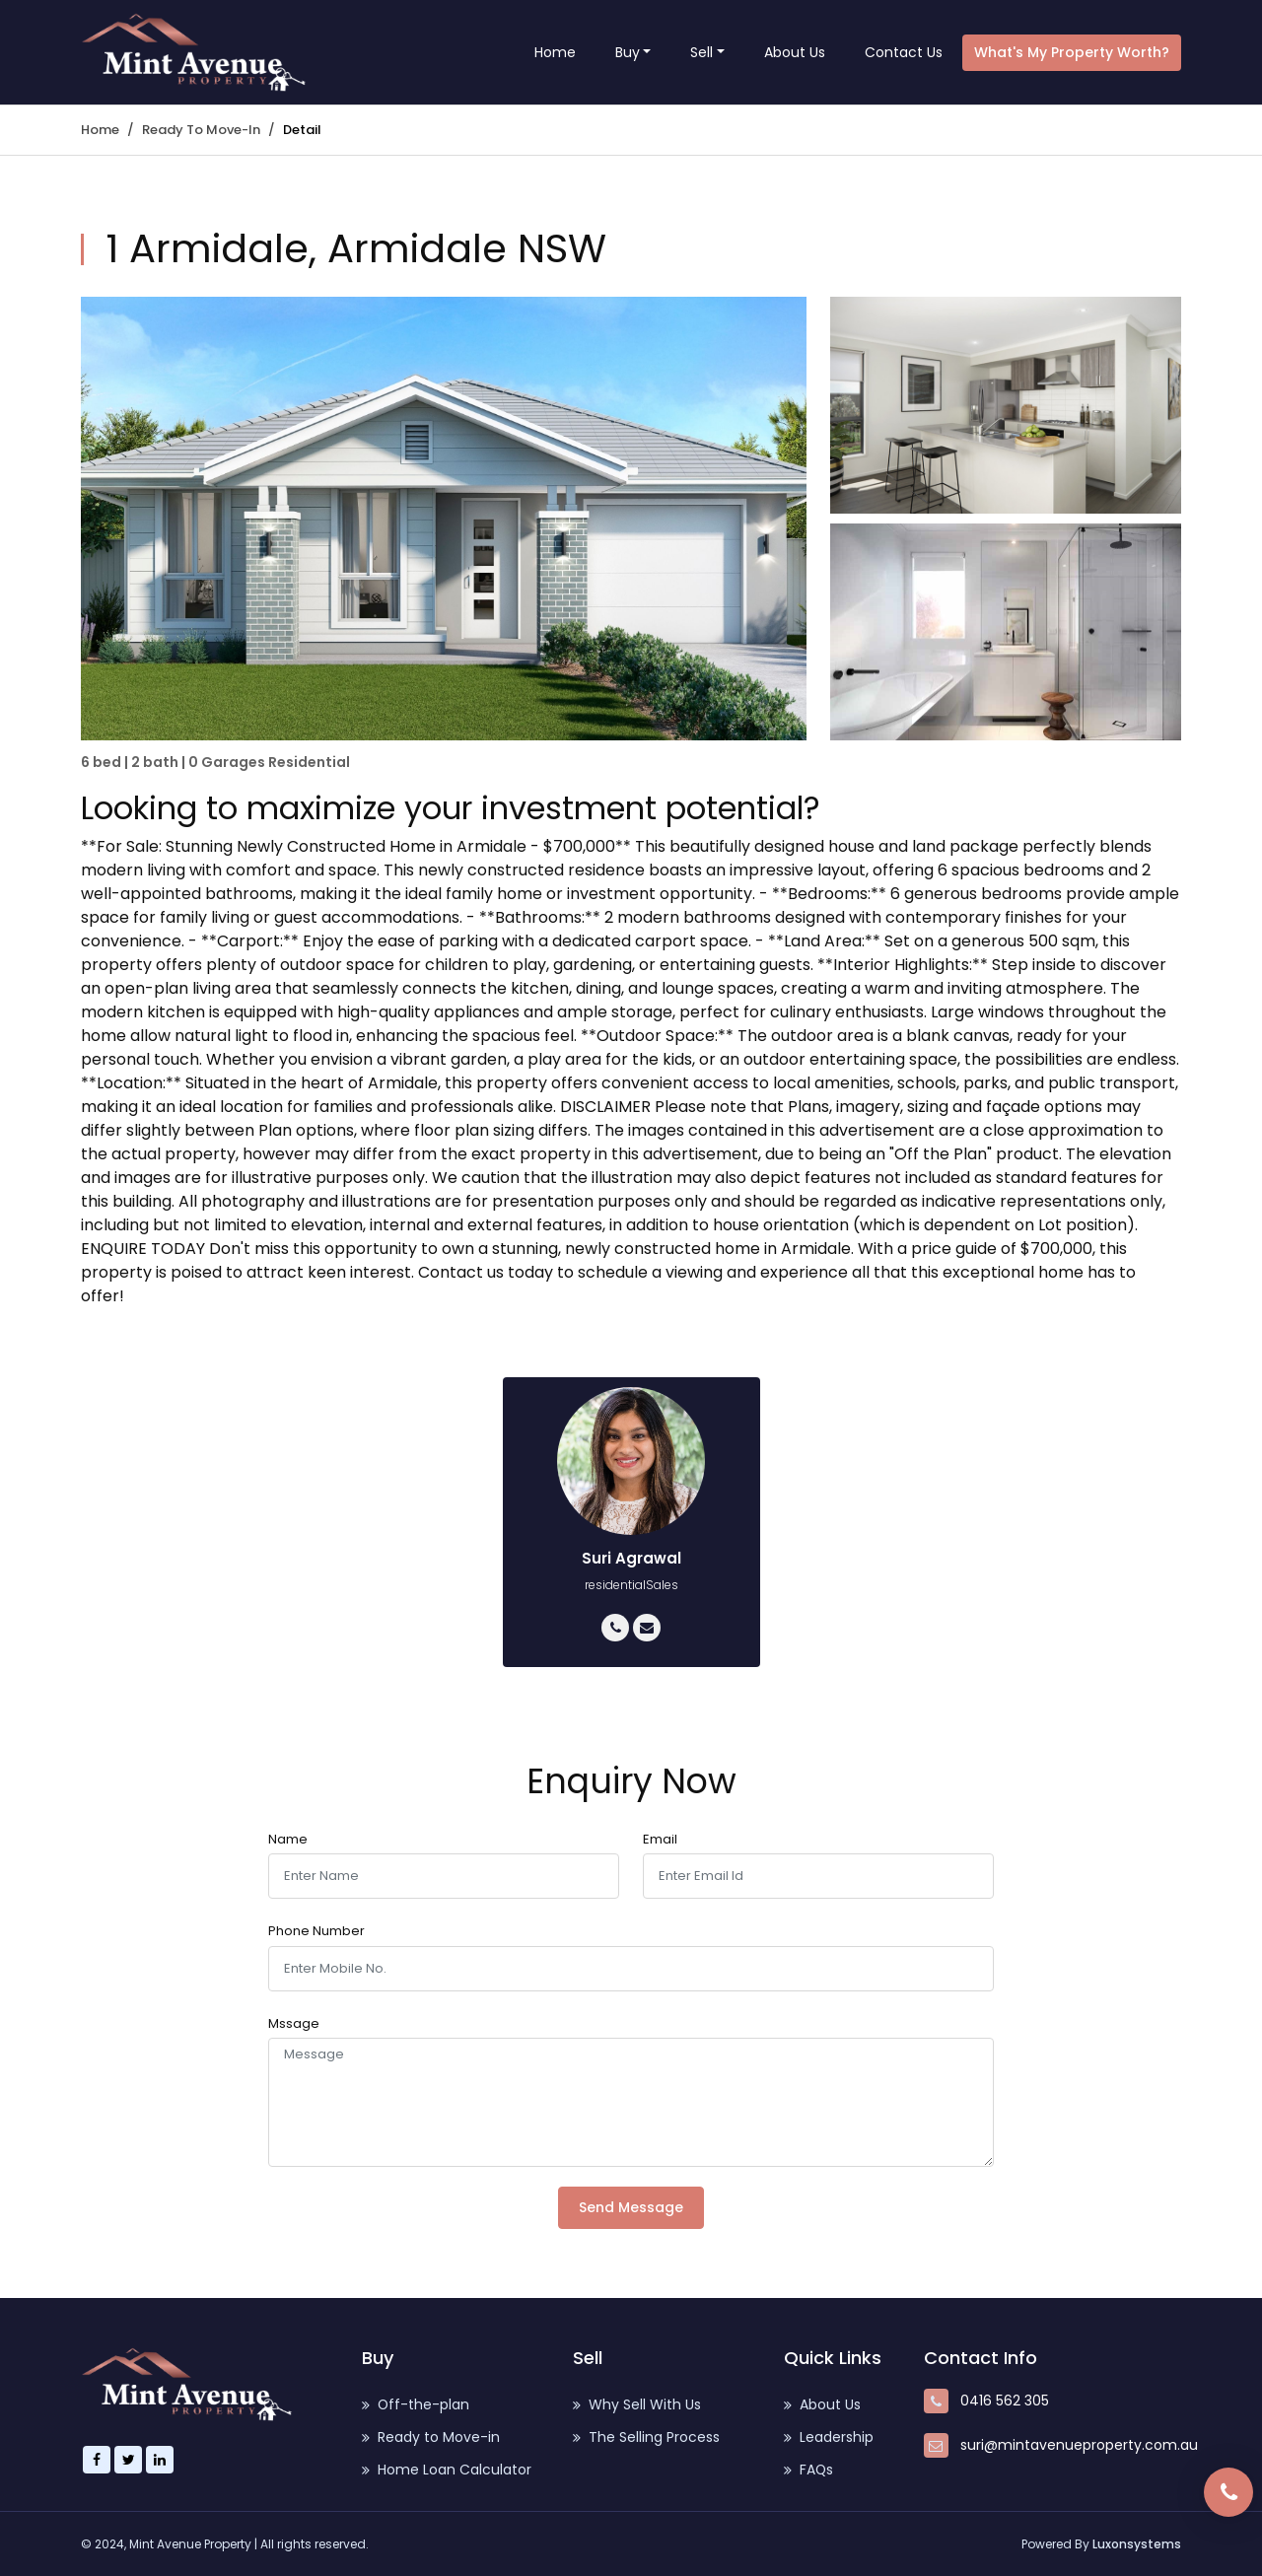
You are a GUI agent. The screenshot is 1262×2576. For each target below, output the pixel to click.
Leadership (829, 2437)
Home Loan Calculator (446, 2469)
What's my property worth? (1071, 52)
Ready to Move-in (201, 129)
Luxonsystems (1136, 2544)
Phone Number (316, 1930)
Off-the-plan (416, 2404)
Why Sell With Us (637, 2404)
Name (288, 1839)
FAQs (809, 2469)
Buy (627, 52)
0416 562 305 (1004, 2400)
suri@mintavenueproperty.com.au (1079, 2445)
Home (555, 52)
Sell (701, 52)
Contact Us (904, 52)
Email (660, 1839)
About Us (794, 52)
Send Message (631, 2207)
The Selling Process (646, 2437)
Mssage (293, 2023)
